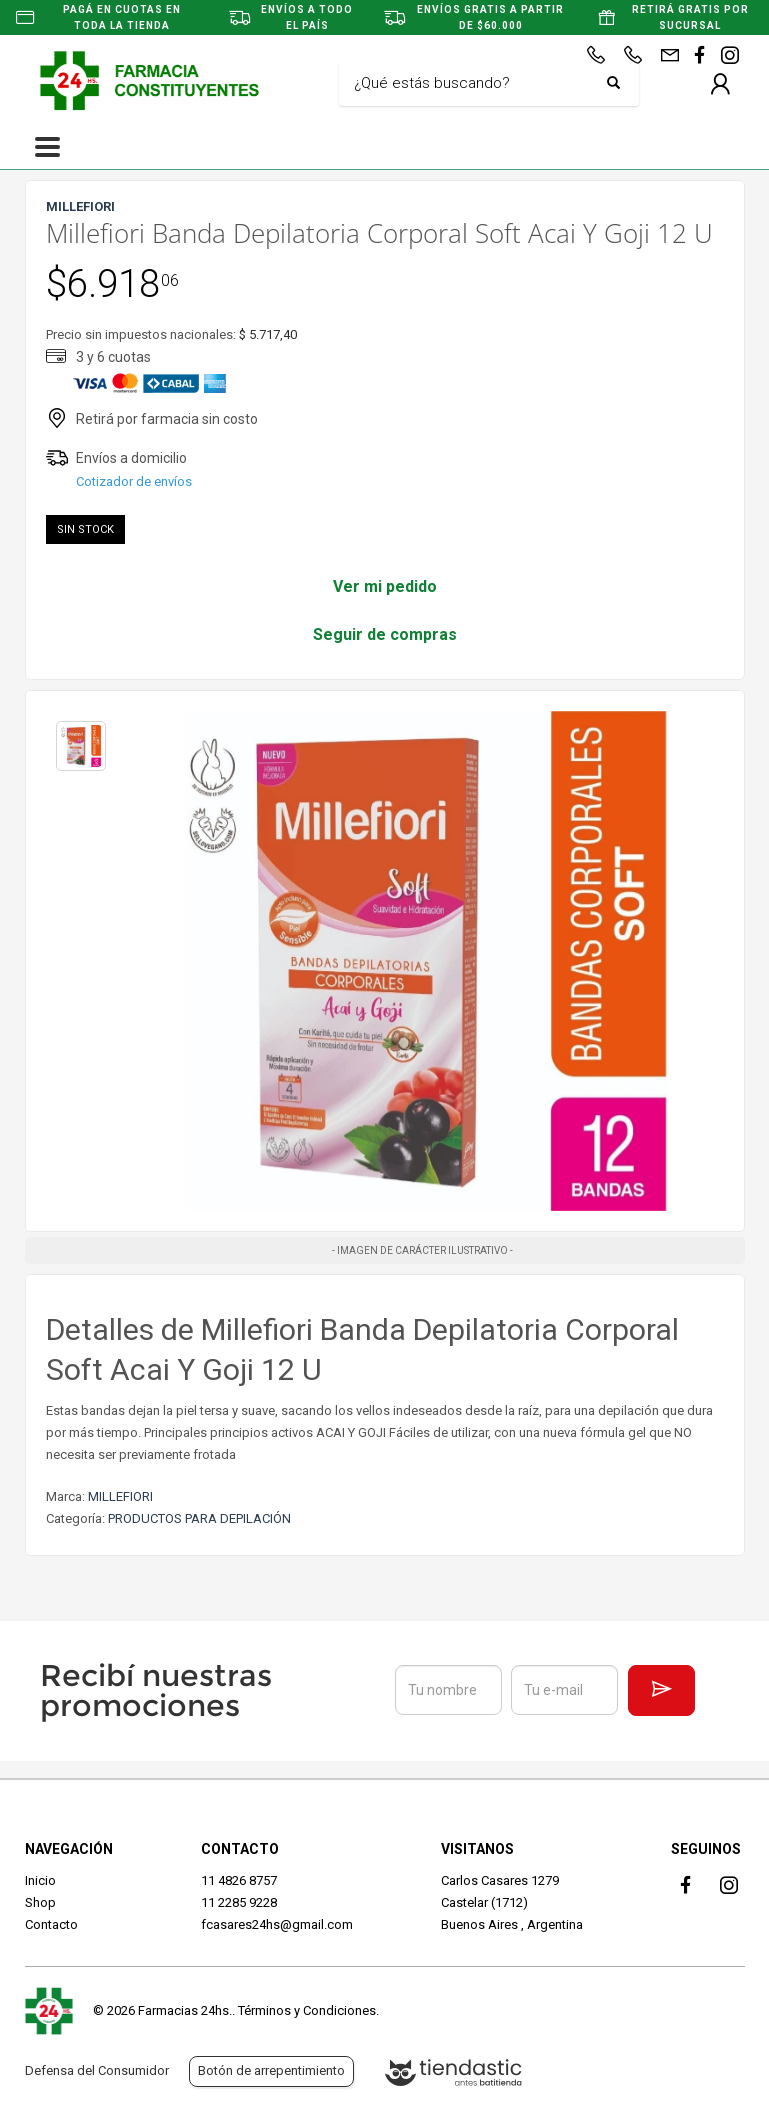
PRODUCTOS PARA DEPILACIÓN (199, 1518)
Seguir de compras (385, 634)
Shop (40, 1902)
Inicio (40, 1880)
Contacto (51, 1924)
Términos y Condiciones (307, 2010)
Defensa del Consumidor (97, 2070)
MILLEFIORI (120, 1496)
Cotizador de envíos (134, 481)
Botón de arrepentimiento (271, 2070)
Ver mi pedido (385, 586)
